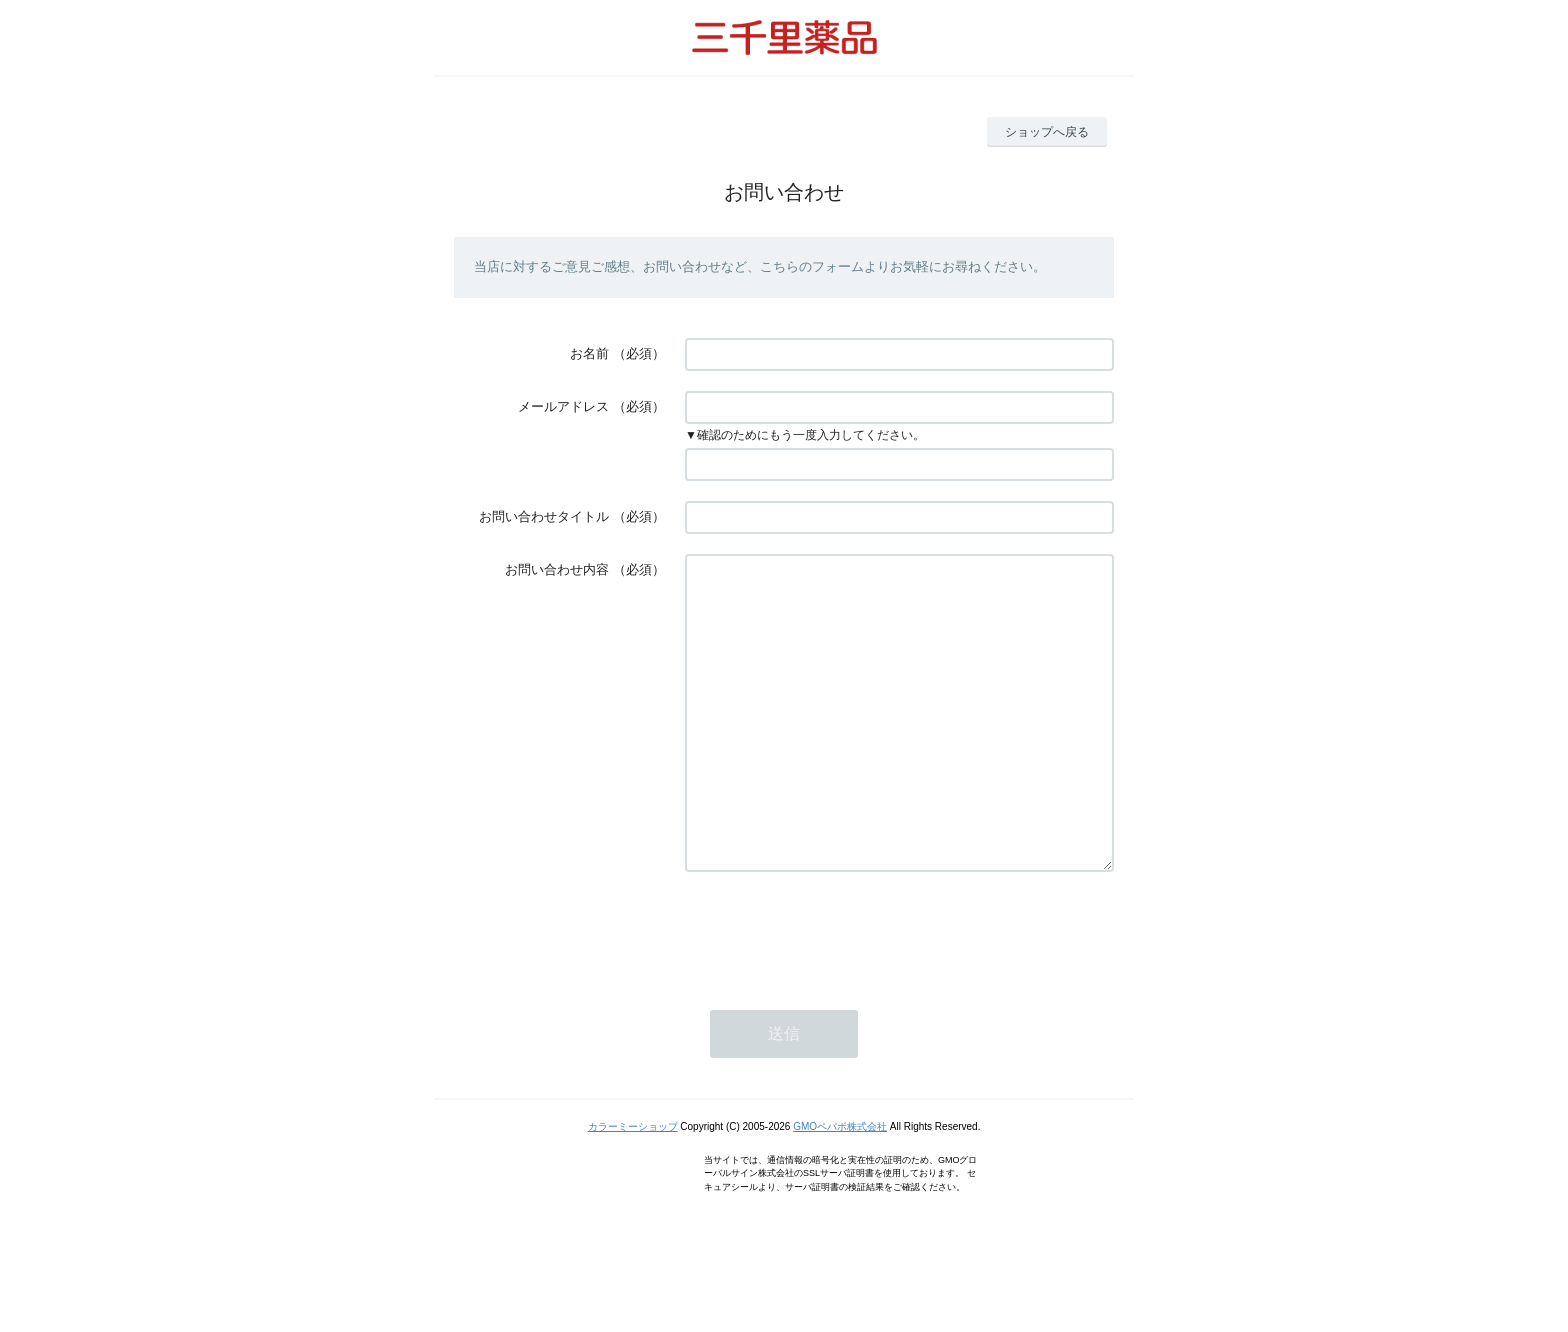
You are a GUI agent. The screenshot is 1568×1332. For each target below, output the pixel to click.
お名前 (589, 353)
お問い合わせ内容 (557, 569)
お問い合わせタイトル (544, 516)
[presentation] (837, 991)
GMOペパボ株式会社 (840, 1186)
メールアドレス (563, 406)
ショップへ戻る (1047, 132)
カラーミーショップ (633, 1186)
